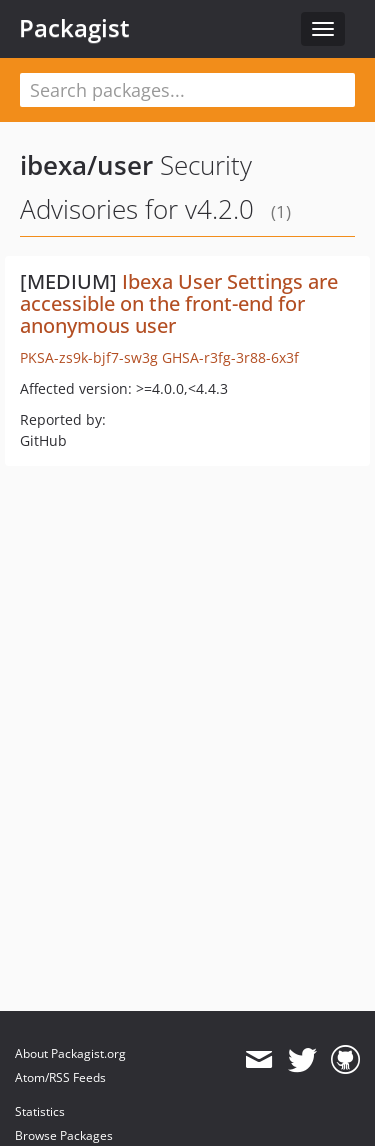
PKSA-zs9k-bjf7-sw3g (89, 357)
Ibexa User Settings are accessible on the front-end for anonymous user (179, 303)
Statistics (40, 1111)
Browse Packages (64, 1135)
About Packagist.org (70, 1053)
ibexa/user (86, 165)
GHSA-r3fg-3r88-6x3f (230, 357)
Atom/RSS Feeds (60, 1077)
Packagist (74, 28)
